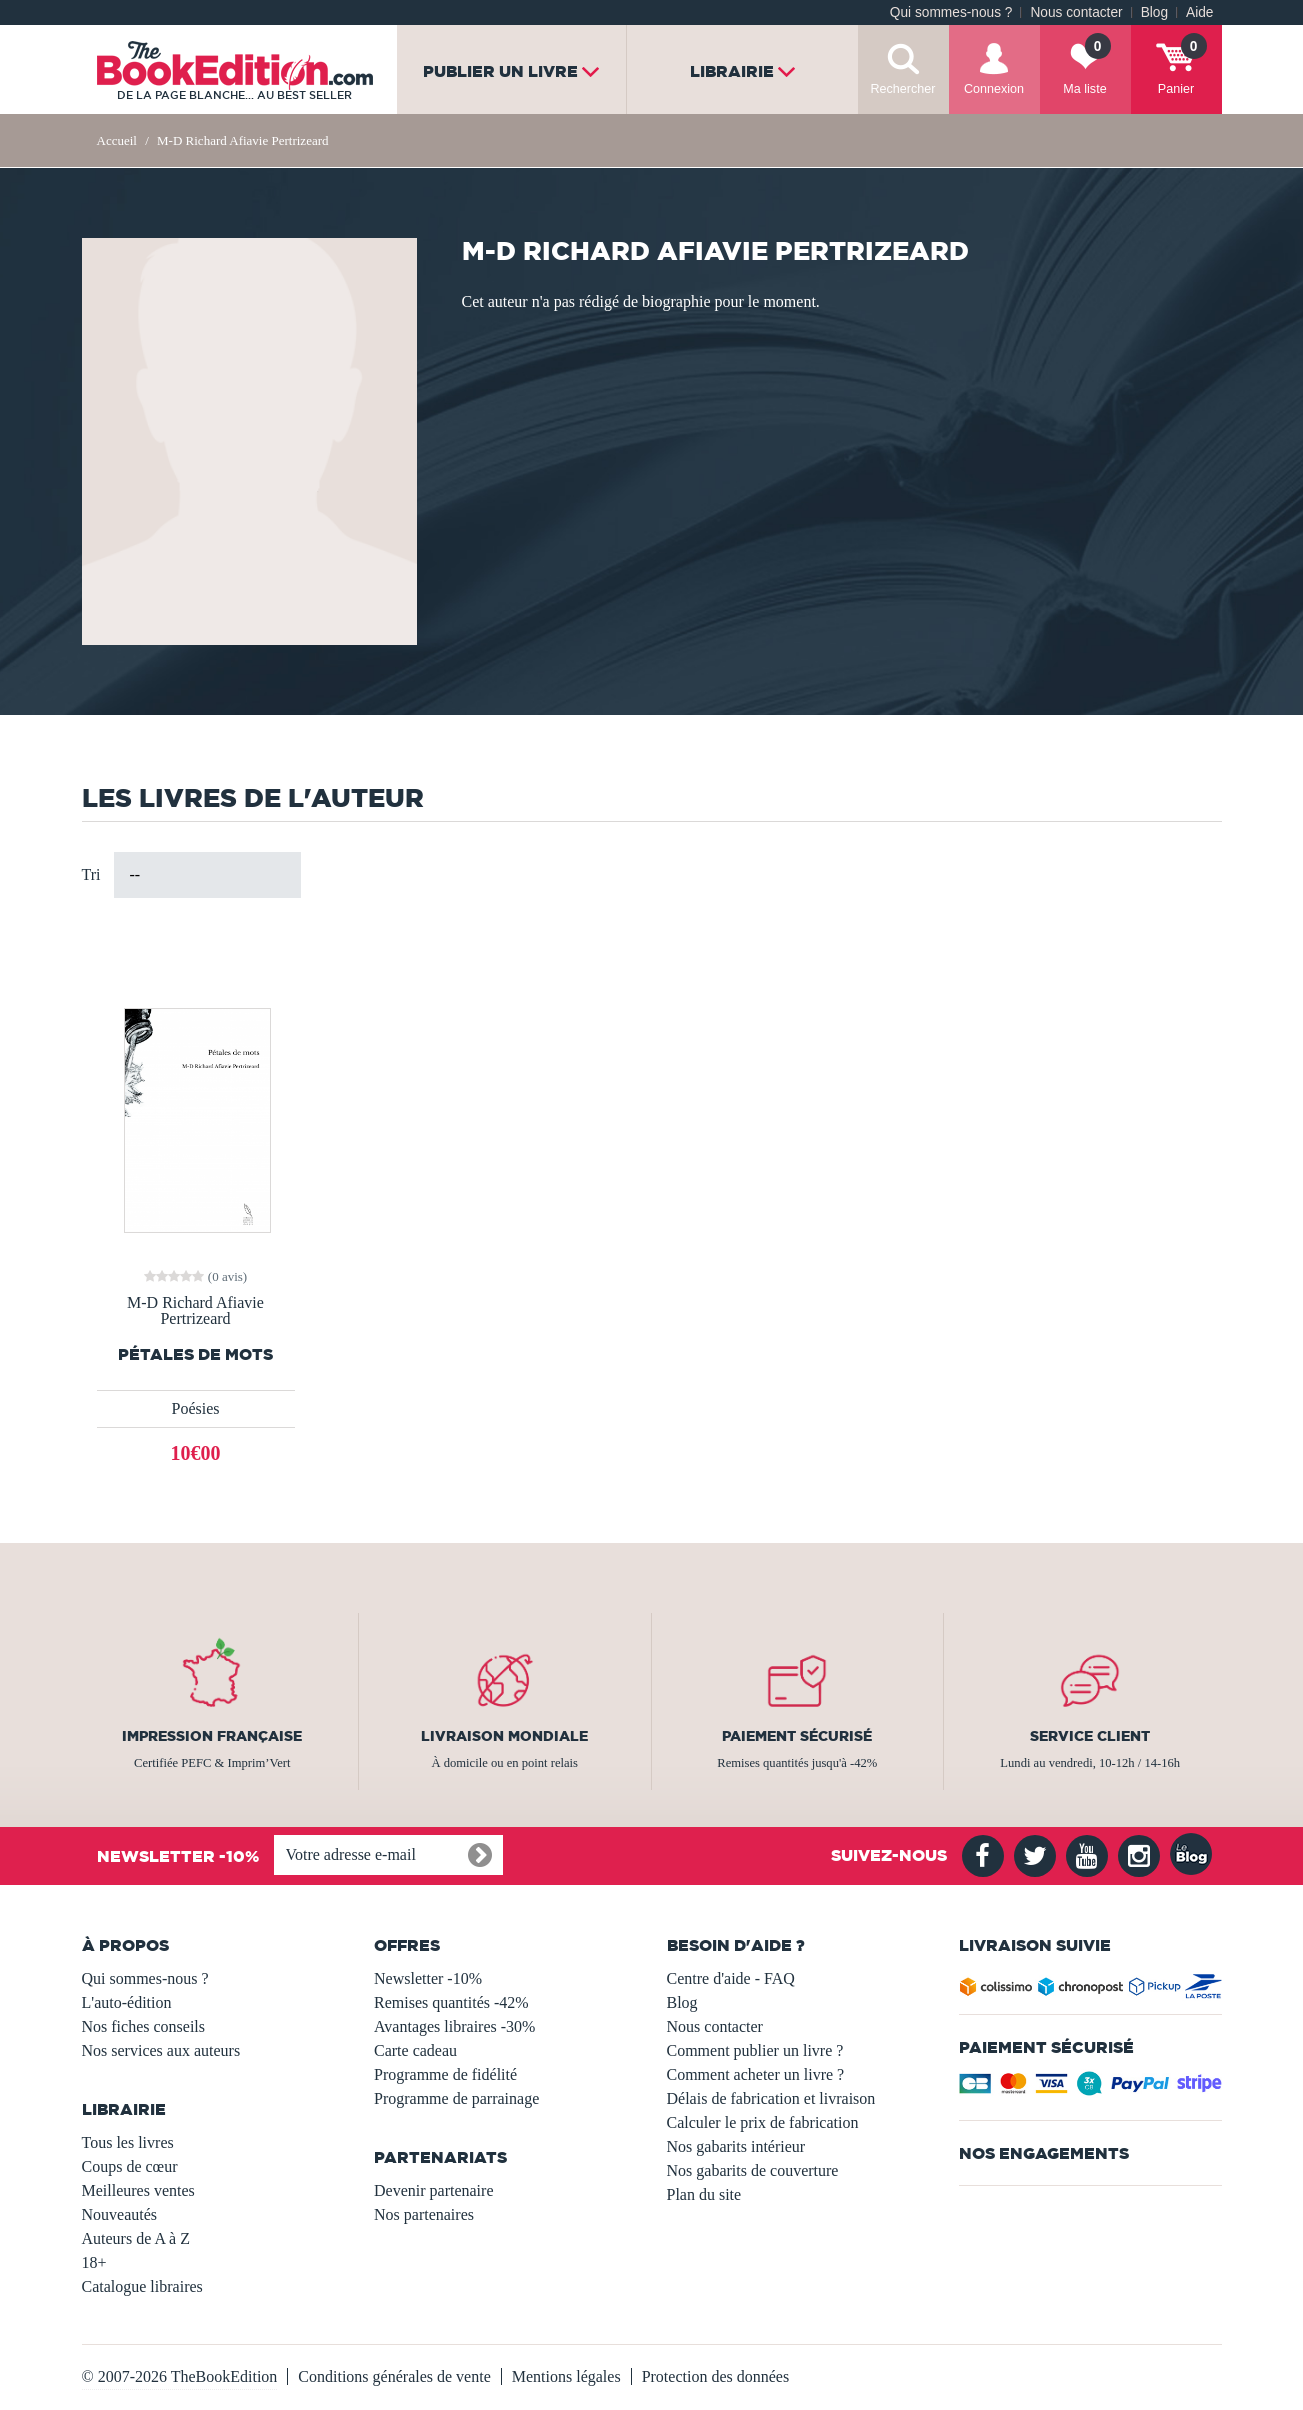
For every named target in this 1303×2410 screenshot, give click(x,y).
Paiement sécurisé (797, 1736)
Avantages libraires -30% (454, 2026)
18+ (94, 2262)
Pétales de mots (195, 1354)
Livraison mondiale (504, 1736)
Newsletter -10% (428, 1978)
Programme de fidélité (445, 2074)
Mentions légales (566, 2376)
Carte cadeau (415, 2050)
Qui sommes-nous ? (951, 12)
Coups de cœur (130, 2166)
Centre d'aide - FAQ (731, 1978)
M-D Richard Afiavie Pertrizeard (195, 1311)
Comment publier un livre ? (755, 2050)
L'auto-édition (127, 2002)
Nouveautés (120, 2214)
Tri (91, 874)
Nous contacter (1076, 12)
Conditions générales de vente (394, 2376)
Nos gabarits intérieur (736, 2146)
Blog (1154, 12)
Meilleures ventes (138, 2190)
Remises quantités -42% (451, 2002)
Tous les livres (128, 2142)
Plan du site (704, 2194)
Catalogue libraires (142, 2286)
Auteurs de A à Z (136, 2238)
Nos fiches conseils (144, 2026)
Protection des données (716, 2376)
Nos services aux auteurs (161, 2050)
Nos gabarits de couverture (753, 2170)
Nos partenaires (424, 2214)
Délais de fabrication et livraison (771, 2098)
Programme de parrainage (456, 2098)
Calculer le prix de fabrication (763, 2122)
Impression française (212, 1736)
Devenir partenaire (433, 2190)
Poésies (196, 1408)
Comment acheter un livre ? (756, 2074)
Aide (1199, 12)
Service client (1090, 1736)
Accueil (117, 140)
